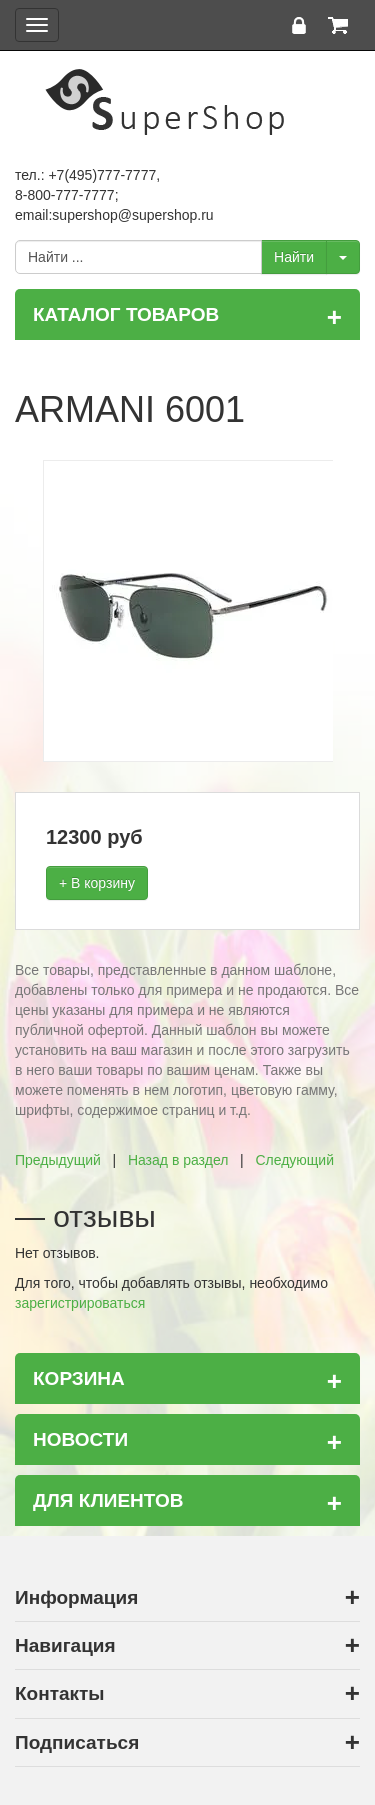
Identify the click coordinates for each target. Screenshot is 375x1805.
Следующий (294, 1160)
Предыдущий (58, 1160)
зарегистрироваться (80, 1303)
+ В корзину (97, 883)
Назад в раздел (178, 1160)
